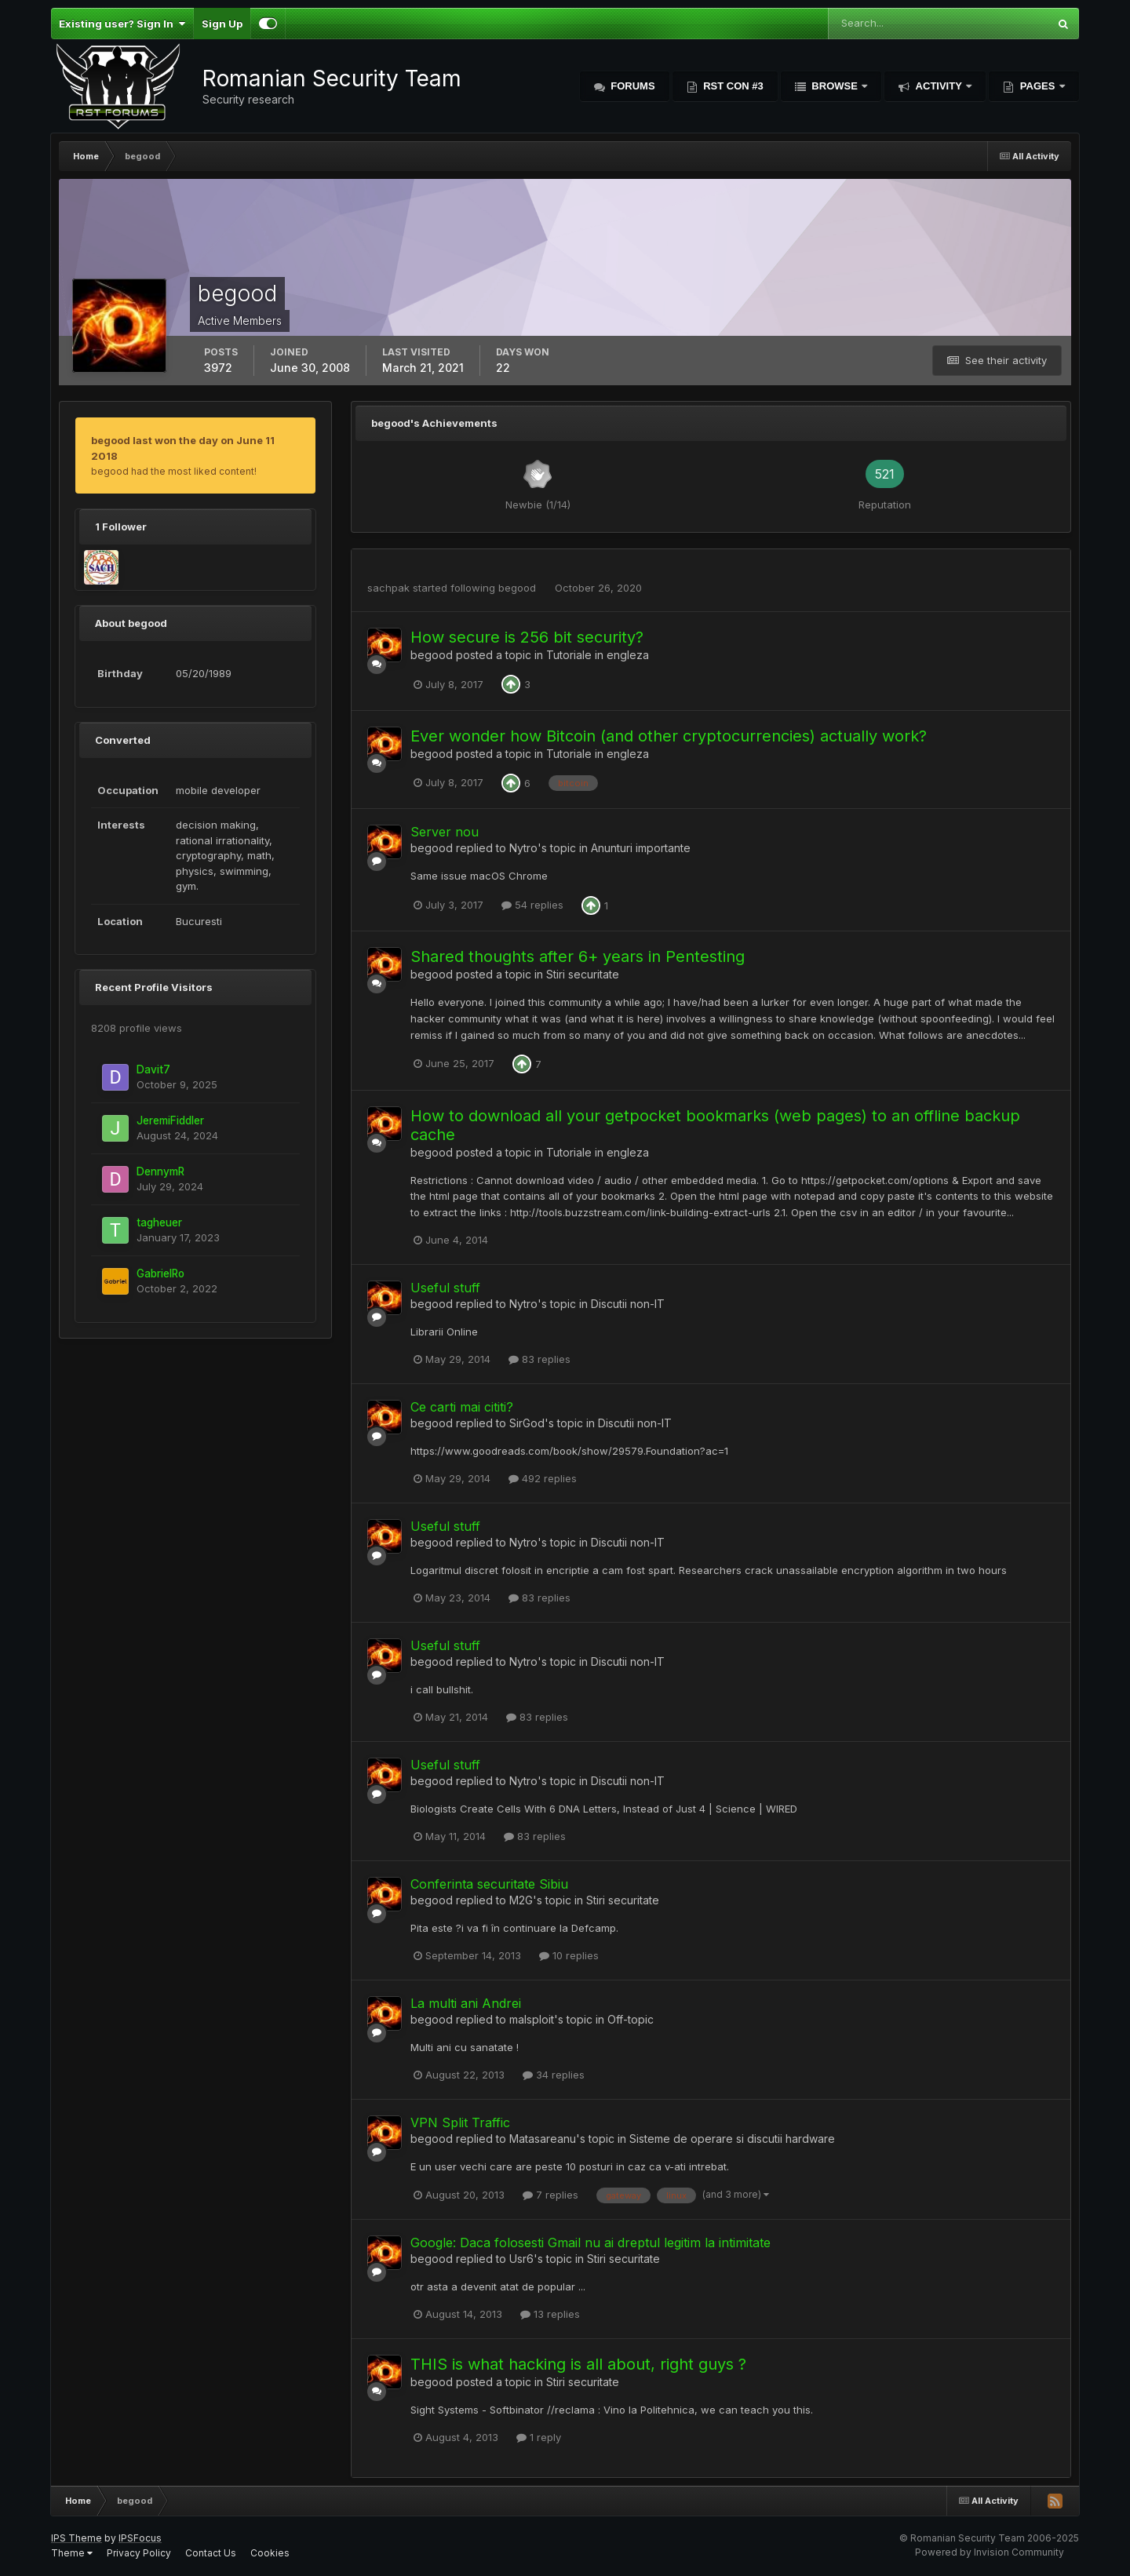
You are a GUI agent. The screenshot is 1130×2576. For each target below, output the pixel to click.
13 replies (550, 2314)
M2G (521, 1900)
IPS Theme (76, 2538)
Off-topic (630, 2019)
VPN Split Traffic (460, 2122)
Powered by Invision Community (989, 2552)
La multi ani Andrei (465, 2003)
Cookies (270, 2553)
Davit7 (153, 1069)
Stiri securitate (582, 974)
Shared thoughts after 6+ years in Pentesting (577, 956)
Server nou (444, 832)
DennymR (160, 1171)
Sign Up (222, 23)
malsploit (531, 2019)
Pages (1037, 86)
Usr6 (521, 2258)
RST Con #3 (732, 86)
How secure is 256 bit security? (526, 637)
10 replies (569, 1955)
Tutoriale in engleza (597, 654)
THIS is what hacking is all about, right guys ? (578, 2364)
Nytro (523, 847)
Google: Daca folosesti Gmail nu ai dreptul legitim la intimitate (590, 2242)
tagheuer (159, 1222)
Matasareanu (542, 2138)
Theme (72, 2553)
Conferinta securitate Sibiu (489, 1884)
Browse (835, 86)
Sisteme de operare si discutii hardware (732, 2138)
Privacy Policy (139, 2553)
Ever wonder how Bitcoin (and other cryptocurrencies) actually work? (668, 736)
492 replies (542, 1478)
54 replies (532, 904)
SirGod (527, 1423)
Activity (938, 86)
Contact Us (210, 2553)
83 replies (539, 1359)
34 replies (554, 2074)
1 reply (538, 2437)
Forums (631, 86)
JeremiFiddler (170, 1120)
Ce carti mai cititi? (461, 1407)
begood (517, 587)
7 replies (550, 2194)
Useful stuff (445, 1287)
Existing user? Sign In (122, 23)
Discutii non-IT (628, 1303)
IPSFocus (140, 2538)
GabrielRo (160, 1273)
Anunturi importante (641, 847)
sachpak (388, 587)
